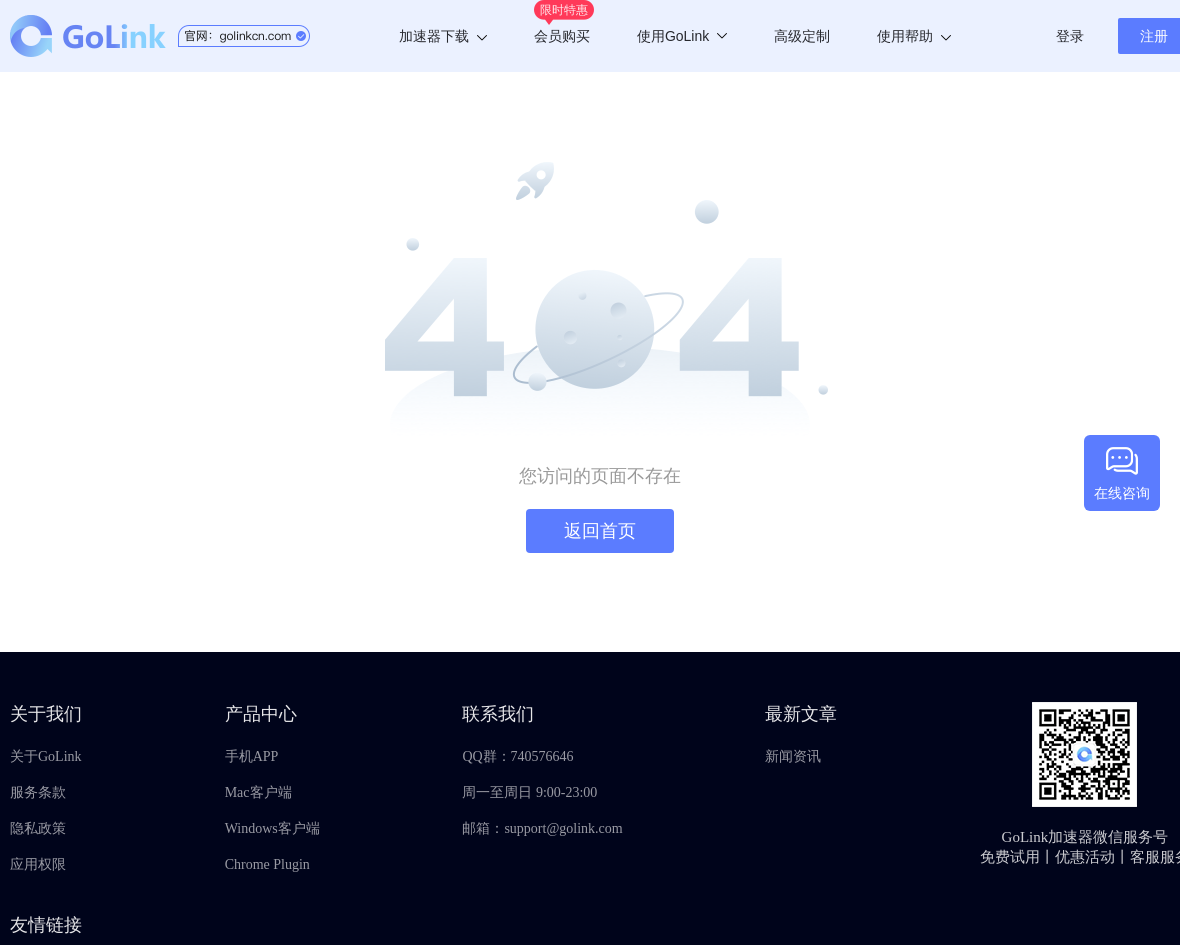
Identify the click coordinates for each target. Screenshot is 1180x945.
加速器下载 (443, 36)
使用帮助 (914, 36)
